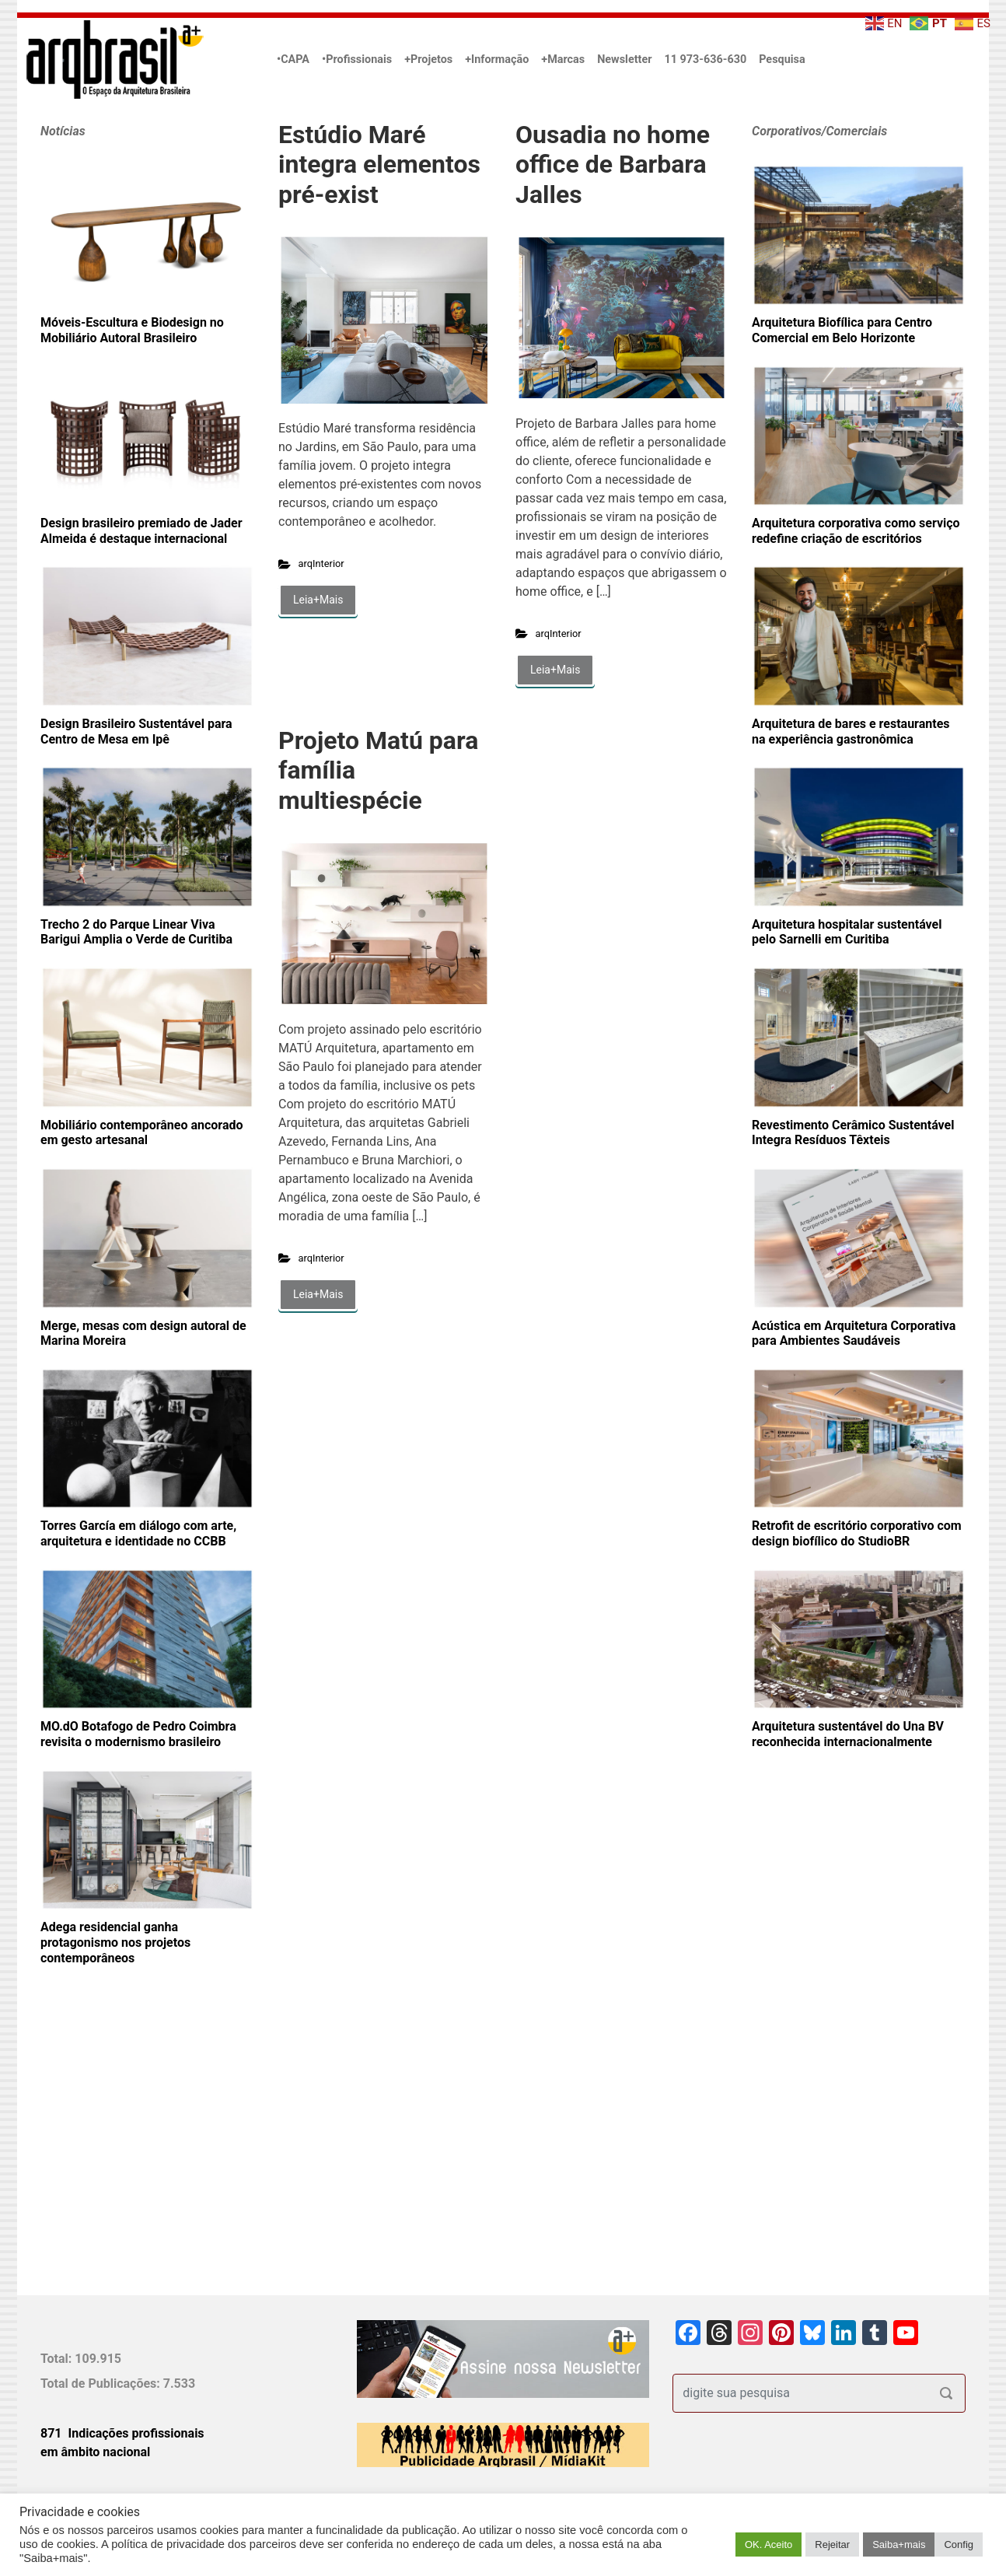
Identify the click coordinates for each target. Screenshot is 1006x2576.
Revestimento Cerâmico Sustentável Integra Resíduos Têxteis (853, 1133)
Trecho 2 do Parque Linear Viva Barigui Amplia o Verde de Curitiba (136, 932)
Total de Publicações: (101, 2383)
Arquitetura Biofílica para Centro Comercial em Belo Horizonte (842, 330)
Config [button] (958, 2544)
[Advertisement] (137, 2156)
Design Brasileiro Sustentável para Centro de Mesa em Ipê (136, 731)
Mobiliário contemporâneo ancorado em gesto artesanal (141, 1133)
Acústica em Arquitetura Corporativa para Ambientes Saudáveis (853, 1333)
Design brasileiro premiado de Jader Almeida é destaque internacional (141, 531)
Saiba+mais (898, 2544)
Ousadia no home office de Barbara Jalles (612, 164)
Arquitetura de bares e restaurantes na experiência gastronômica (851, 731)
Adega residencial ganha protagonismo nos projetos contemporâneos (115, 1942)
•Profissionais (357, 59)
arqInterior (321, 563)
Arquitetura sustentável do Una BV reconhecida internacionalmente (848, 1734)
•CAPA (293, 59)
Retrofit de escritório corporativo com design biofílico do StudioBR (857, 1533)
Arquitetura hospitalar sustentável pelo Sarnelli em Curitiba (846, 932)
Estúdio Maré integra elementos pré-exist (379, 164)
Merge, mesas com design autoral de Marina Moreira (143, 1333)
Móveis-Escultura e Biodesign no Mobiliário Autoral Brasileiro (132, 330)
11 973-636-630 (705, 59)
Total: (57, 2358)
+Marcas (563, 59)
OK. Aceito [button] (768, 2544)
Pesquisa (782, 59)
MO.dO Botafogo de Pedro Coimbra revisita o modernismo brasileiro (138, 1734)
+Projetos (428, 59)
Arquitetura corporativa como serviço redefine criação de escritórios (856, 531)
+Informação (497, 59)
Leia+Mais (318, 599)
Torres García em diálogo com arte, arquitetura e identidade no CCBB (138, 1533)
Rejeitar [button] (832, 2544)
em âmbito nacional (95, 2452)
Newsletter (624, 59)
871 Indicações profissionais (122, 2433)
